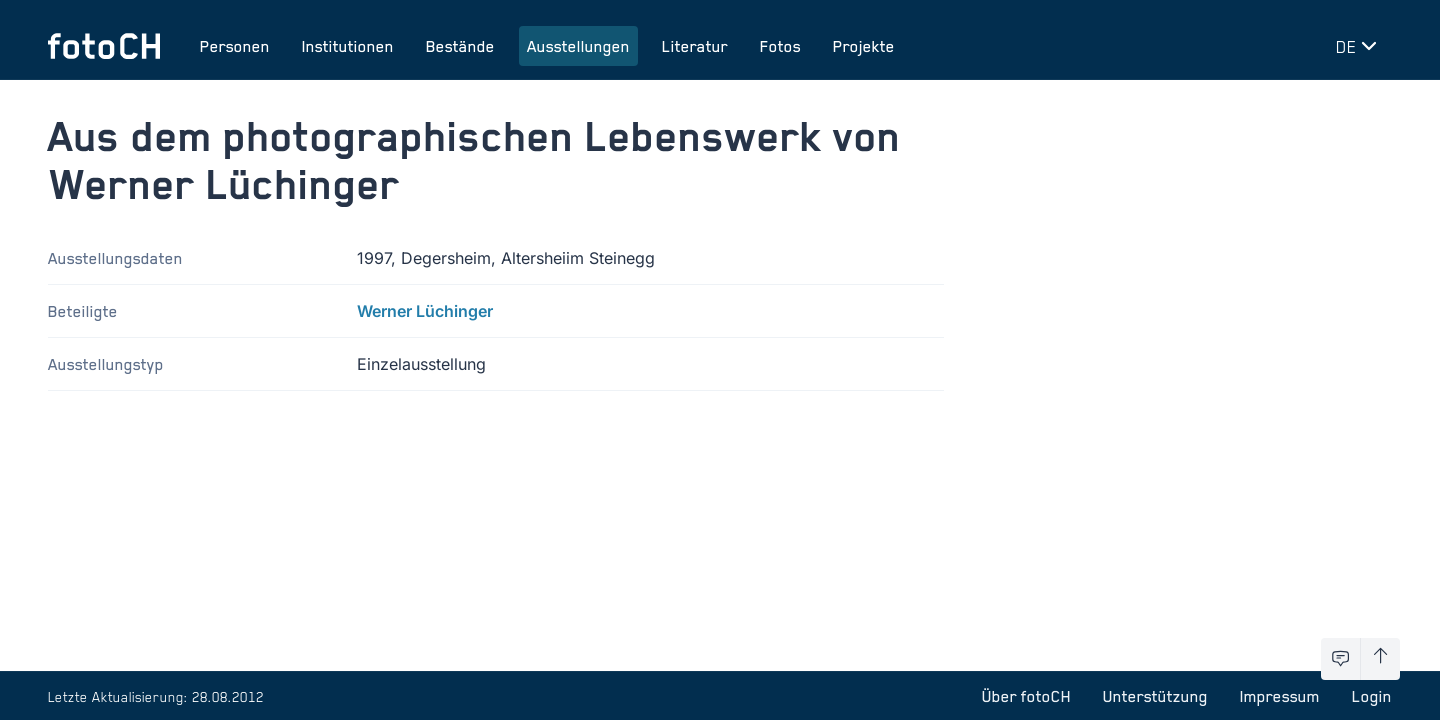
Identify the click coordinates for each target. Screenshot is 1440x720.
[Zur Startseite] (104, 46)
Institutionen (348, 46)
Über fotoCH (1026, 696)
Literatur (695, 46)
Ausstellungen (578, 46)
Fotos (780, 46)
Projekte (864, 46)
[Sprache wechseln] (1360, 46)
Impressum (1280, 696)
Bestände (460, 46)
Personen (235, 46)
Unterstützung (1155, 696)
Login (1372, 696)
